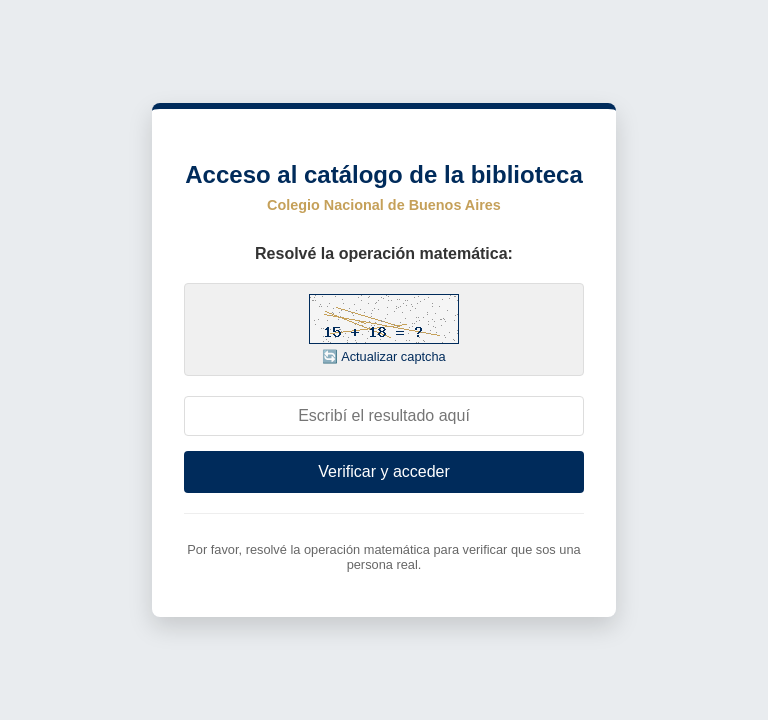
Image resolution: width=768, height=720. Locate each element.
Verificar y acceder (384, 471)
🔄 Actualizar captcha (383, 356)
